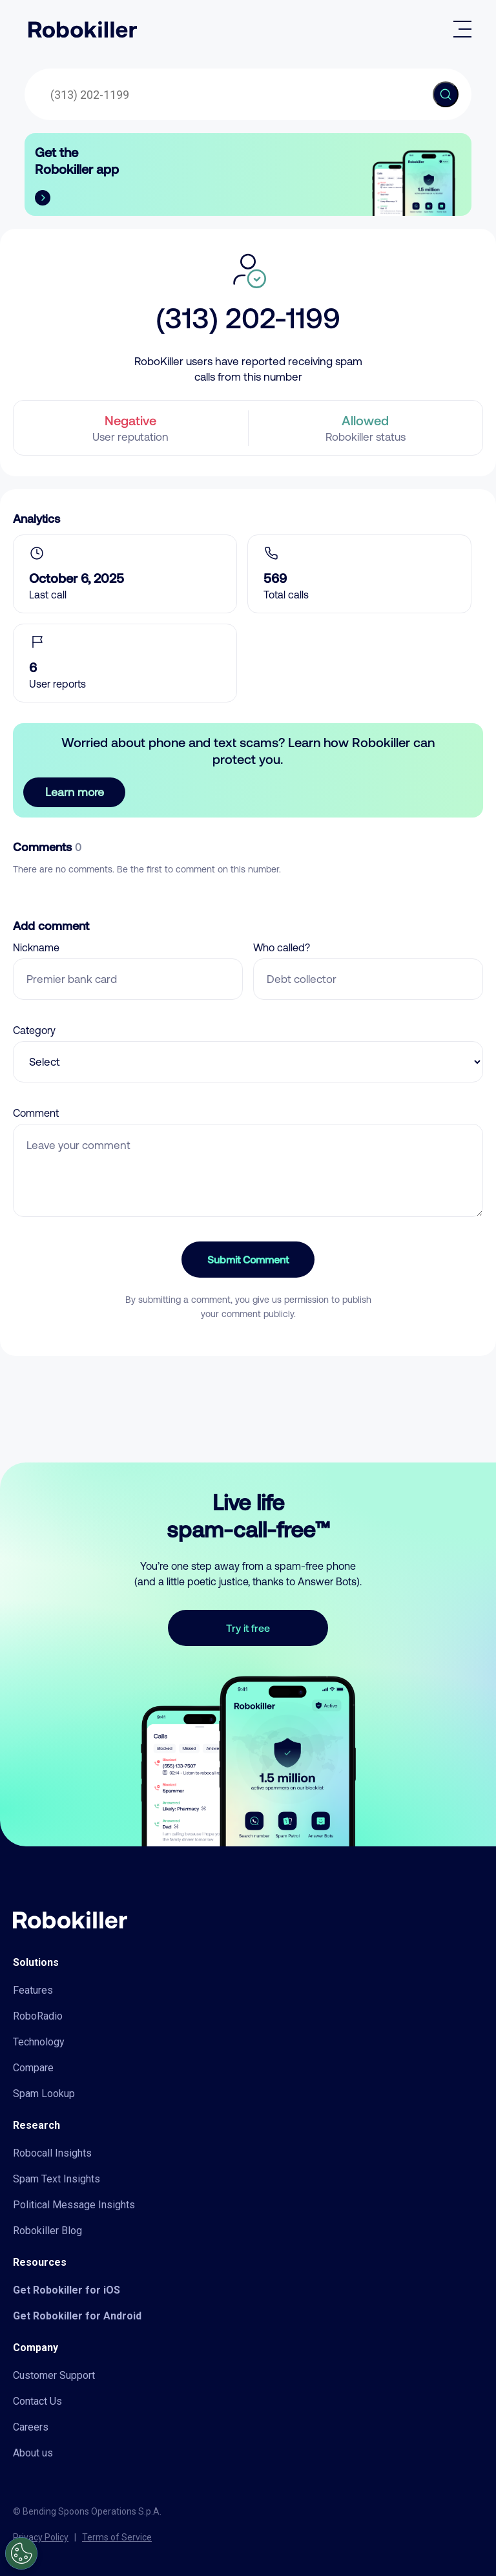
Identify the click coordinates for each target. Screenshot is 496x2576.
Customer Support (54, 2375)
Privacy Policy (40, 2537)
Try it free (248, 1627)
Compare (33, 2068)
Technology (39, 2042)
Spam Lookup (44, 2093)
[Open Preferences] (21, 2553)
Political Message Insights (74, 2205)
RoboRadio (38, 2016)
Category (34, 1030)
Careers (30, 2427)
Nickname (36, 947)
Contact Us (37, 2401)
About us (33, 2453)
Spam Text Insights (56, 2179)
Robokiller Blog (47, 2230)
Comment (36, 1113)
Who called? (281, 947)
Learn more (74, 792)
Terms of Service (117, 2537)
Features (33, 1990)
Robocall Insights (52, 2153)
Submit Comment (248, 1259)
